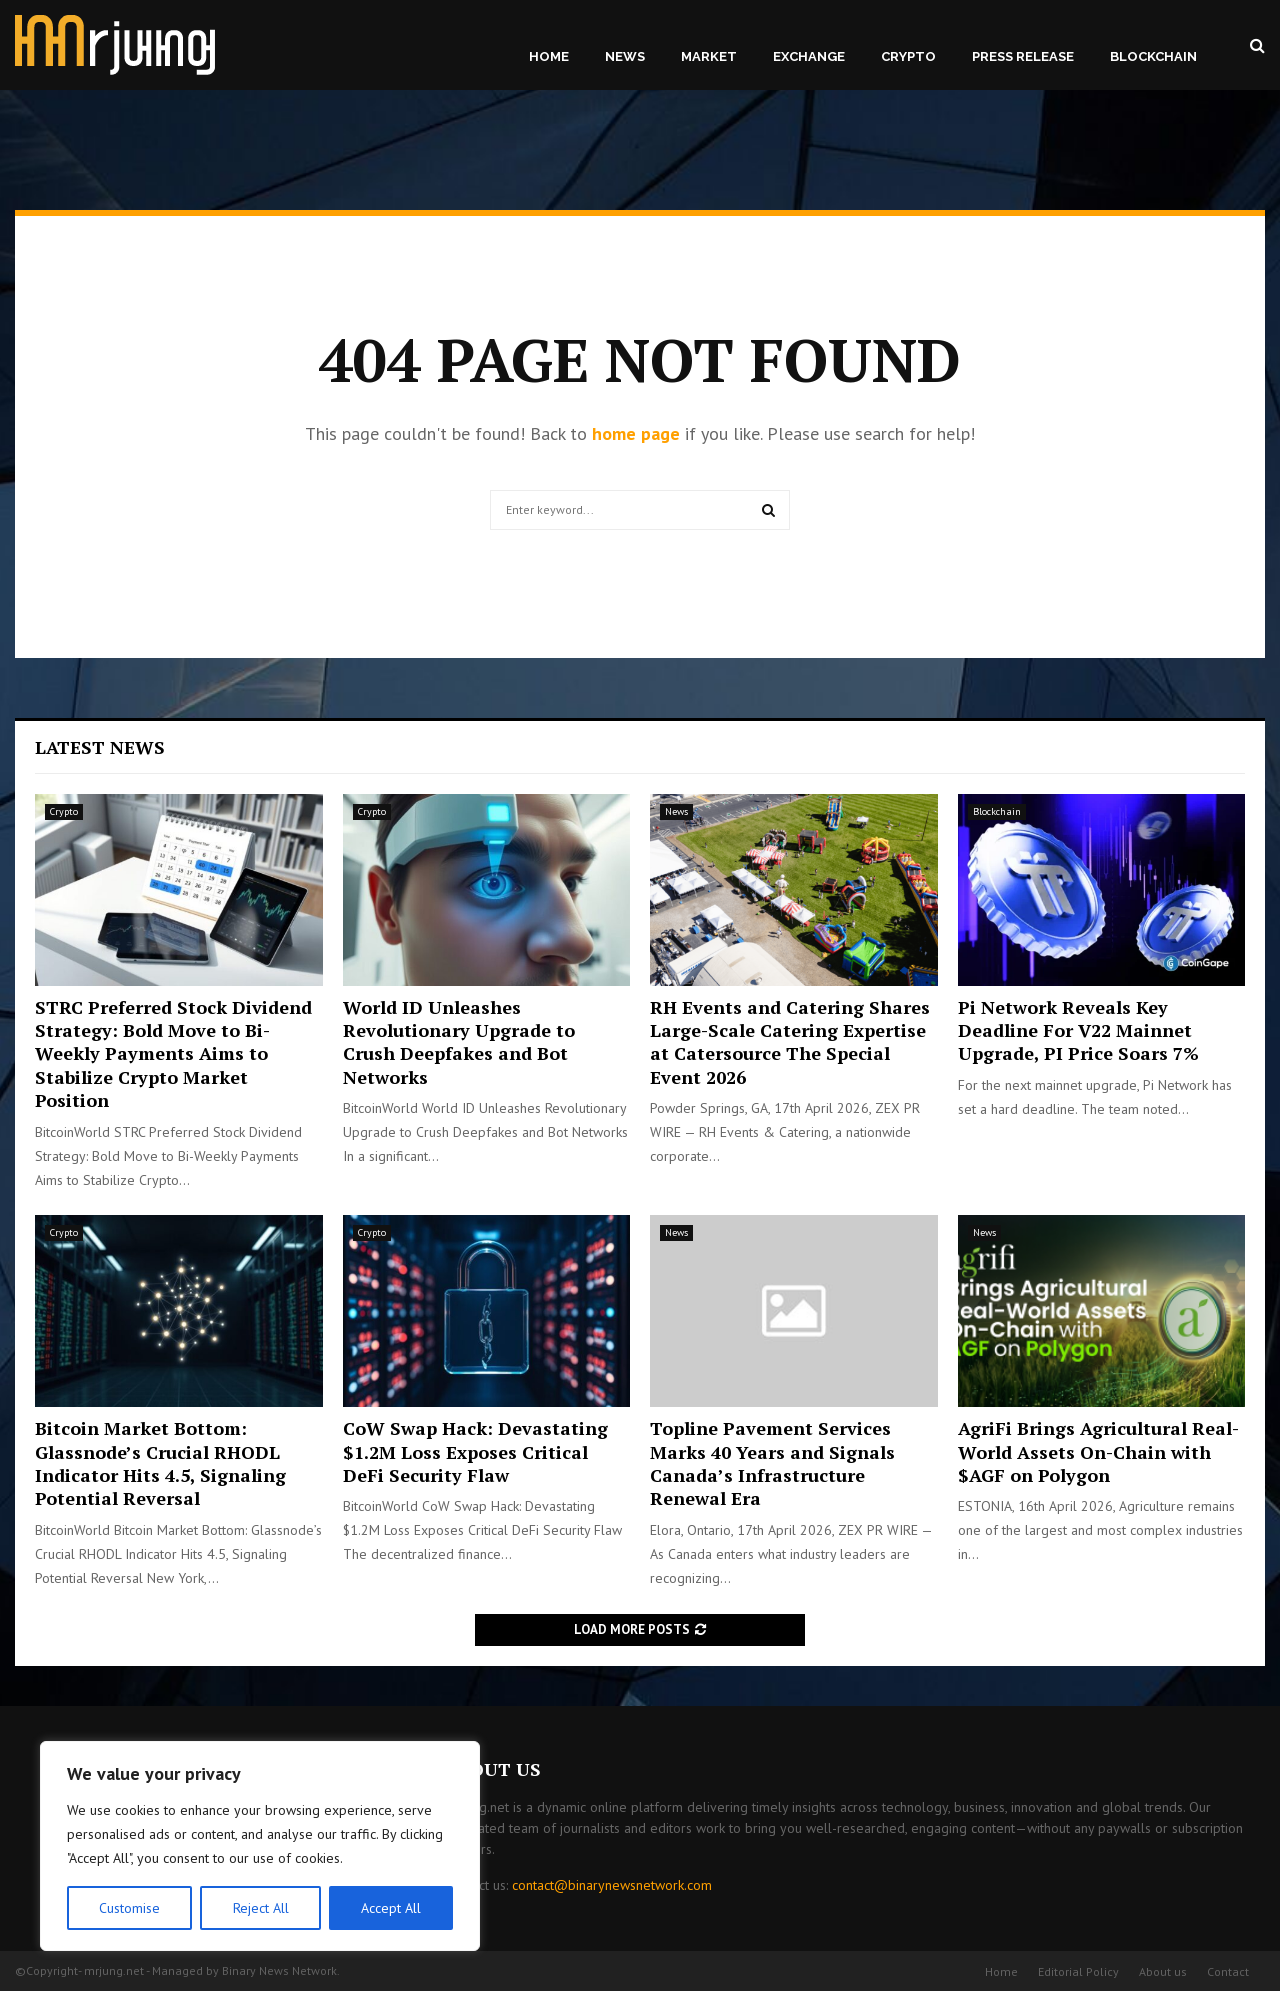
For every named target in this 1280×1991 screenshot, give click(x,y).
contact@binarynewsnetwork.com (612, 1885)
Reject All (260, 1908)
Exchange (809, 56)
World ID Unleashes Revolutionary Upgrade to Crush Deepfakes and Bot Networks (459, 1042)
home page (636, 433)
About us (1163, 1971)
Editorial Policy (1078, 1971)
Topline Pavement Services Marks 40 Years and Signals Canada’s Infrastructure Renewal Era (772, 1463)
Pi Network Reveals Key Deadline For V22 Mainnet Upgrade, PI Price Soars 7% (1078, 1030)
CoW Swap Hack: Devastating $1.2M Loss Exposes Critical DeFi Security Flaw (475, 1451)
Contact (1228, 1971)
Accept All (391, 1908)
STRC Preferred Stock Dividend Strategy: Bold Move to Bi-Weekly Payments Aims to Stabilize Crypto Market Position (173, 1054)
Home (549, 56)
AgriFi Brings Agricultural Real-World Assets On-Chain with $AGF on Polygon (1098, 1451)
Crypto (908, 56)
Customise (129, 1908)
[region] (260, 1846)
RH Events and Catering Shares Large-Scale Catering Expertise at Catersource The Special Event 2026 (790, 1042)
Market (709, 56)
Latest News (100, 747)
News (625, 56)
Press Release (1023, 56)
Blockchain (1153, 56)
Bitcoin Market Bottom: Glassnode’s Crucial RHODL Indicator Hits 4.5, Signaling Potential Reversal (160, 1463)
